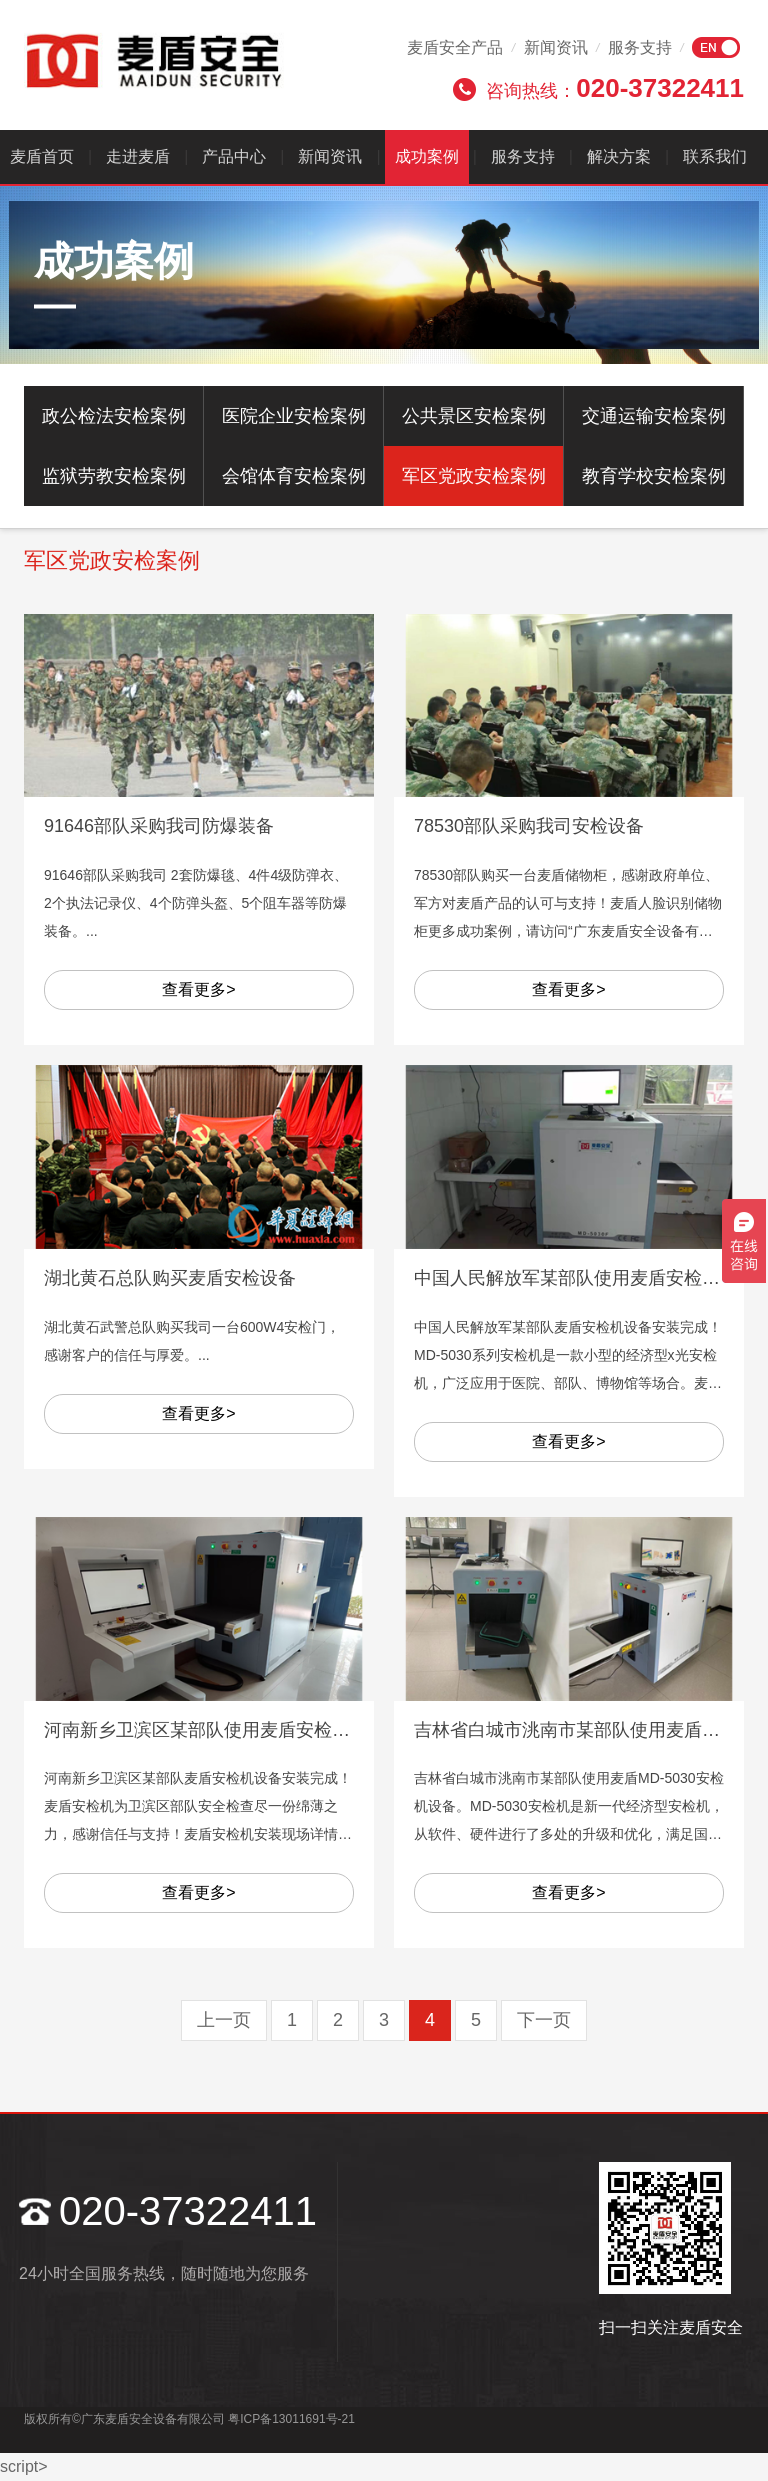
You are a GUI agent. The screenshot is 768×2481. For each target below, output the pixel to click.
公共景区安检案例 (474, 416)
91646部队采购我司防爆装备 (159, 826)
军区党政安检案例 (474, 476)
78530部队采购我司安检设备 (529, 826)
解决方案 (619, 156)
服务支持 (640, 47)
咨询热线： (615, 88)
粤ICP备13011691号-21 (291, 2419)
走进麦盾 (138, 156)
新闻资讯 (556, 47)
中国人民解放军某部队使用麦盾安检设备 (576, 1278)
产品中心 (234, 156)
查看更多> (198, 989)
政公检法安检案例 (114, 416)
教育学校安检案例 (654, 476)
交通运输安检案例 (654, 416)
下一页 (544, 2020)
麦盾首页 (42, 156)
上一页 (224, 2020)
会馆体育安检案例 (294, 476)
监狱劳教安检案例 (114, 476)
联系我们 (715, 156)
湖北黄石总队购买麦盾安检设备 (170, 1278)
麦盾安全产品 (455, 47)
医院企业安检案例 (294, 416)
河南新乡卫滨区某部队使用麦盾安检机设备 (215, 1730)
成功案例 (427, 156)
